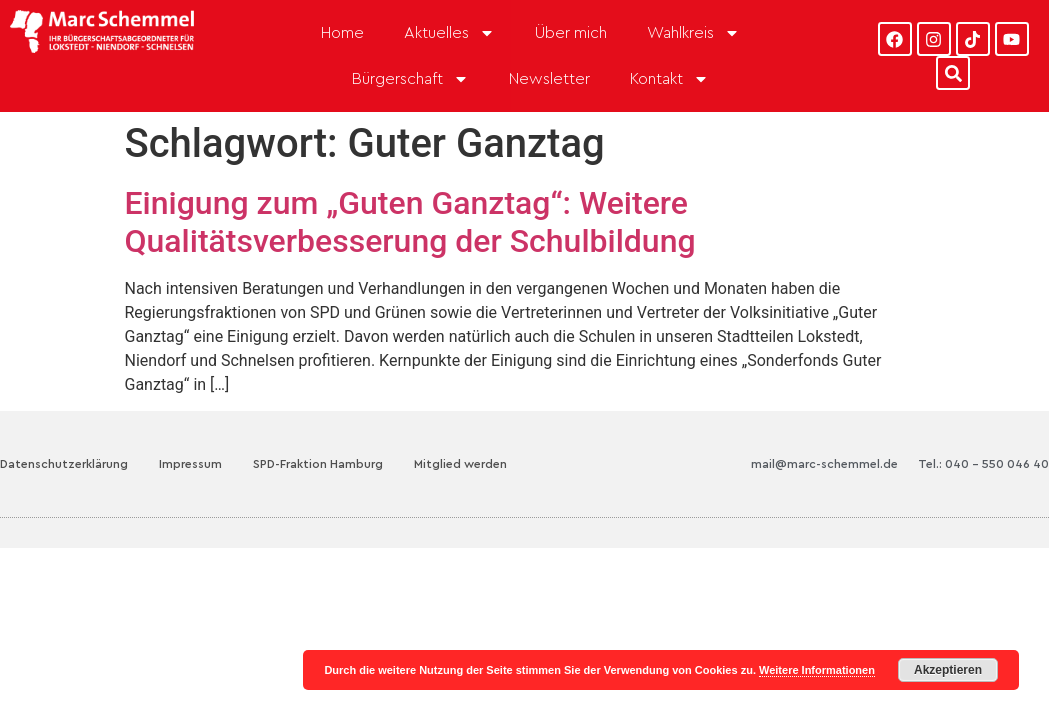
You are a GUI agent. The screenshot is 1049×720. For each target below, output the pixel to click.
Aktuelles (449, 33)
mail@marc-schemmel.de (824, 464)
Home (342, 33)
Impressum (190, 464)
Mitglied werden (460, 464)
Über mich (571, 33)
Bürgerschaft (410, 79)
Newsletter (549, 79)
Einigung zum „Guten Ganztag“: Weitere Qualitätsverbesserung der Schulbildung (410, 222)
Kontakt (669, 79)
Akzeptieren (948, 670)
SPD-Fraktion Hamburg (318, 464)
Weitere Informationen (817, 670)
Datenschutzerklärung (64, 464)
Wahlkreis (693, 33)
